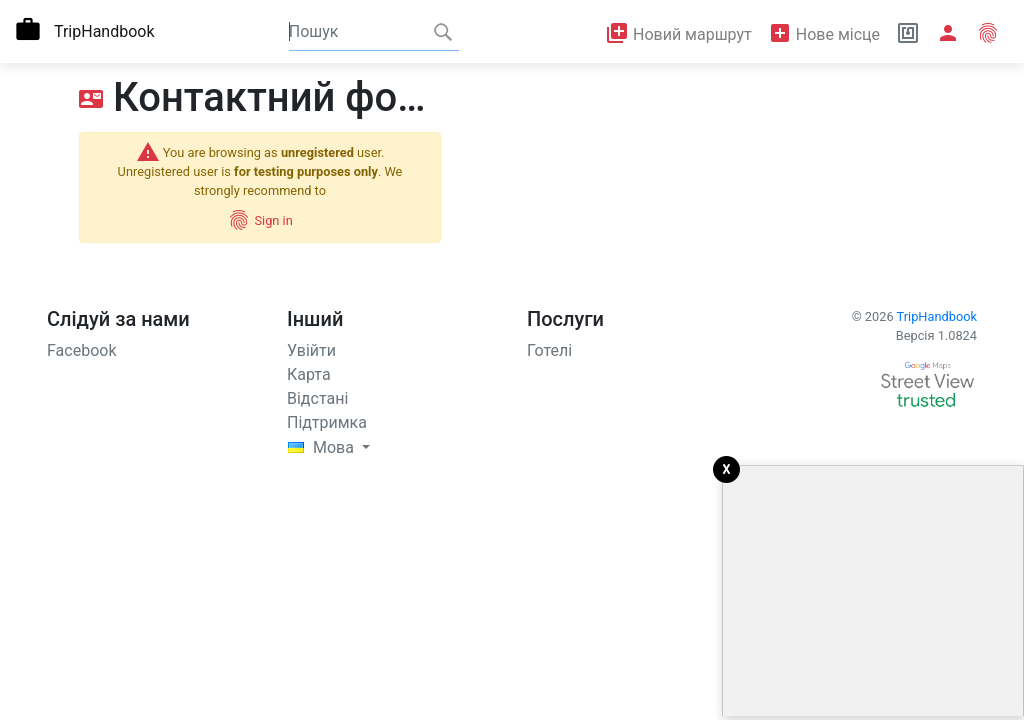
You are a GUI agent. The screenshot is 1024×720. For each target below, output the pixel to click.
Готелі (549, 350)
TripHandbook (937, 316)
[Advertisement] (873, 591)
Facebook (81, 350)
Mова (323, 447)
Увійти (311, 350)
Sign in (260, 220)
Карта (309, 374)
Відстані (317, 398)
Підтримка (327, 422)
